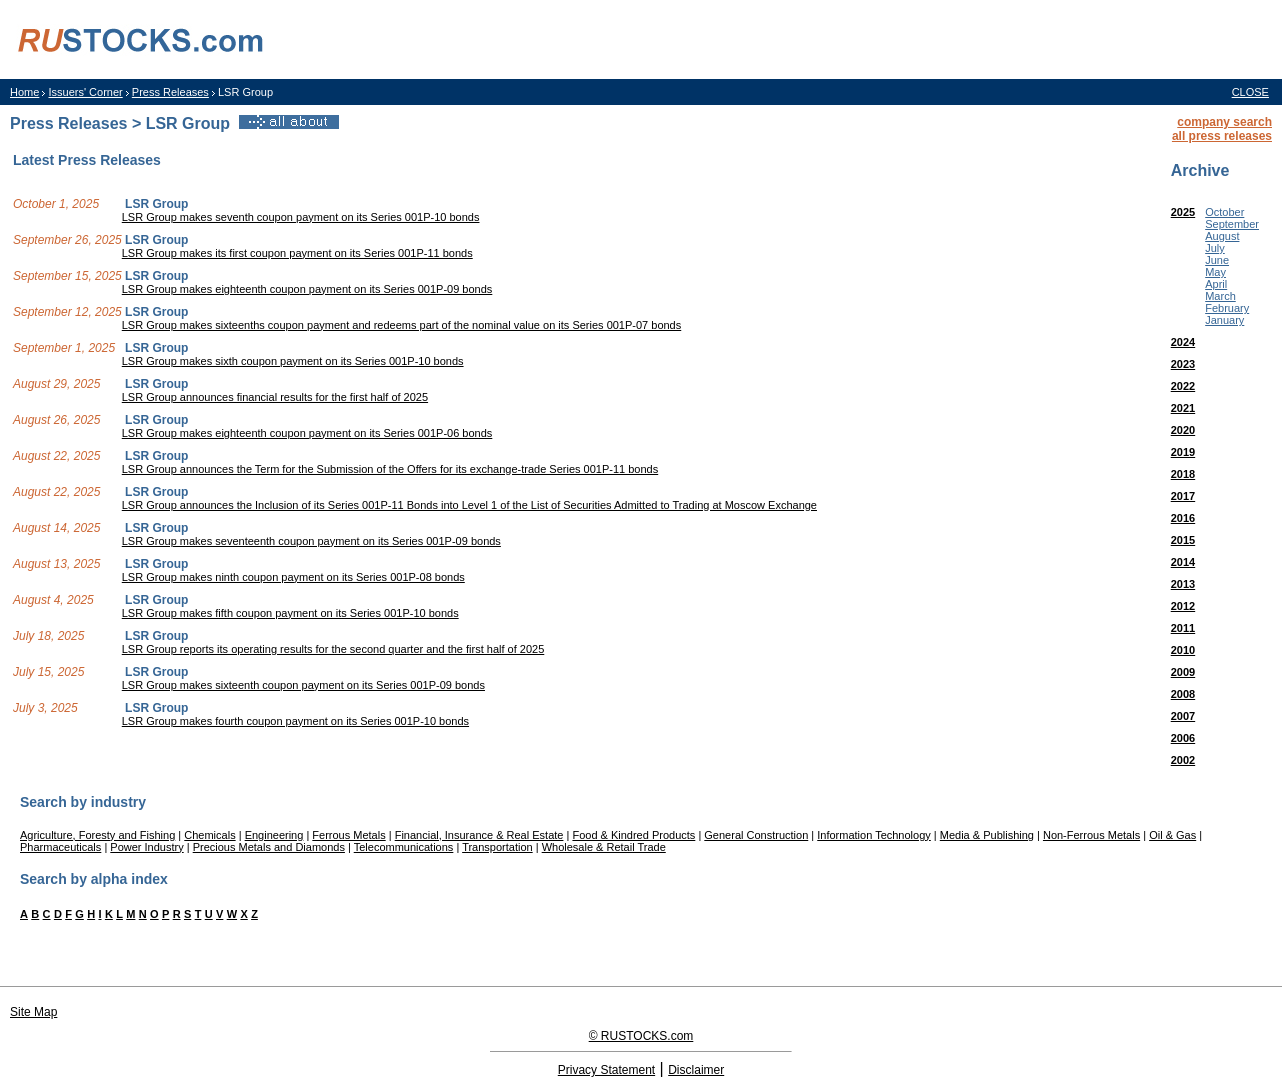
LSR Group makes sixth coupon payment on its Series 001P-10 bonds (293, 361)
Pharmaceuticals (60, 847)
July (1215, 248)
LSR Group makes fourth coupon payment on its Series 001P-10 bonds (295, 721)
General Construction (756, 835)
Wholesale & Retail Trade (604, 847)
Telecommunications (404, 847)
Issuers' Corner (85, 92)
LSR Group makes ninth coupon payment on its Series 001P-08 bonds (293, 577)
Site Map (33, 1012)
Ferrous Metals (348, 835)
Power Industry (146, 847)
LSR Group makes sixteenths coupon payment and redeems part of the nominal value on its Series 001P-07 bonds (402, 325)
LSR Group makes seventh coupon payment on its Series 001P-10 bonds (301, 217)
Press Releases (170, 92)
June (1217, 260)
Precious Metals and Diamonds (269, 847)
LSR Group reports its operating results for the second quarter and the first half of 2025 (333, 649)
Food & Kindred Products (633, 835)
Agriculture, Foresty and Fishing (97, 835)
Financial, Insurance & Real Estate (479, 835)
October (1224, 212)
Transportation (497, 847)
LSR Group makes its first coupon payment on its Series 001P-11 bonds (297, 253)
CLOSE (1250, 92)
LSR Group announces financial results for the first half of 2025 (275, 397)
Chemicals (209, 835)
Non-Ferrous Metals (1091, 835)
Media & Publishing (987, 835)
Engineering (274, 835)
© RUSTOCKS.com (641, 1036)
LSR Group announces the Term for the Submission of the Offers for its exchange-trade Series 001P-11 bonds (390, 469)
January (1224, 320)
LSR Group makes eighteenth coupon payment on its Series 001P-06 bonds (307, 433)
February (1227, 308)
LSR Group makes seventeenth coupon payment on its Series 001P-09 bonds (311, 541)
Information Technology (874, 835)
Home (24, 92)
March (1220, 296)
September (1232, 224)
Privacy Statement (606, 1070)
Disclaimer (696, 1070)
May (1215, 272)
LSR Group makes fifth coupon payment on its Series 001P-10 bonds (290, 613)
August (1222, 236)
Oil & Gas (1172, 835)
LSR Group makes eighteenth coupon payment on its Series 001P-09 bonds (307, 289)
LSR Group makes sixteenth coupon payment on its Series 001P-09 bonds (303, 685)
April (1216, 284)
